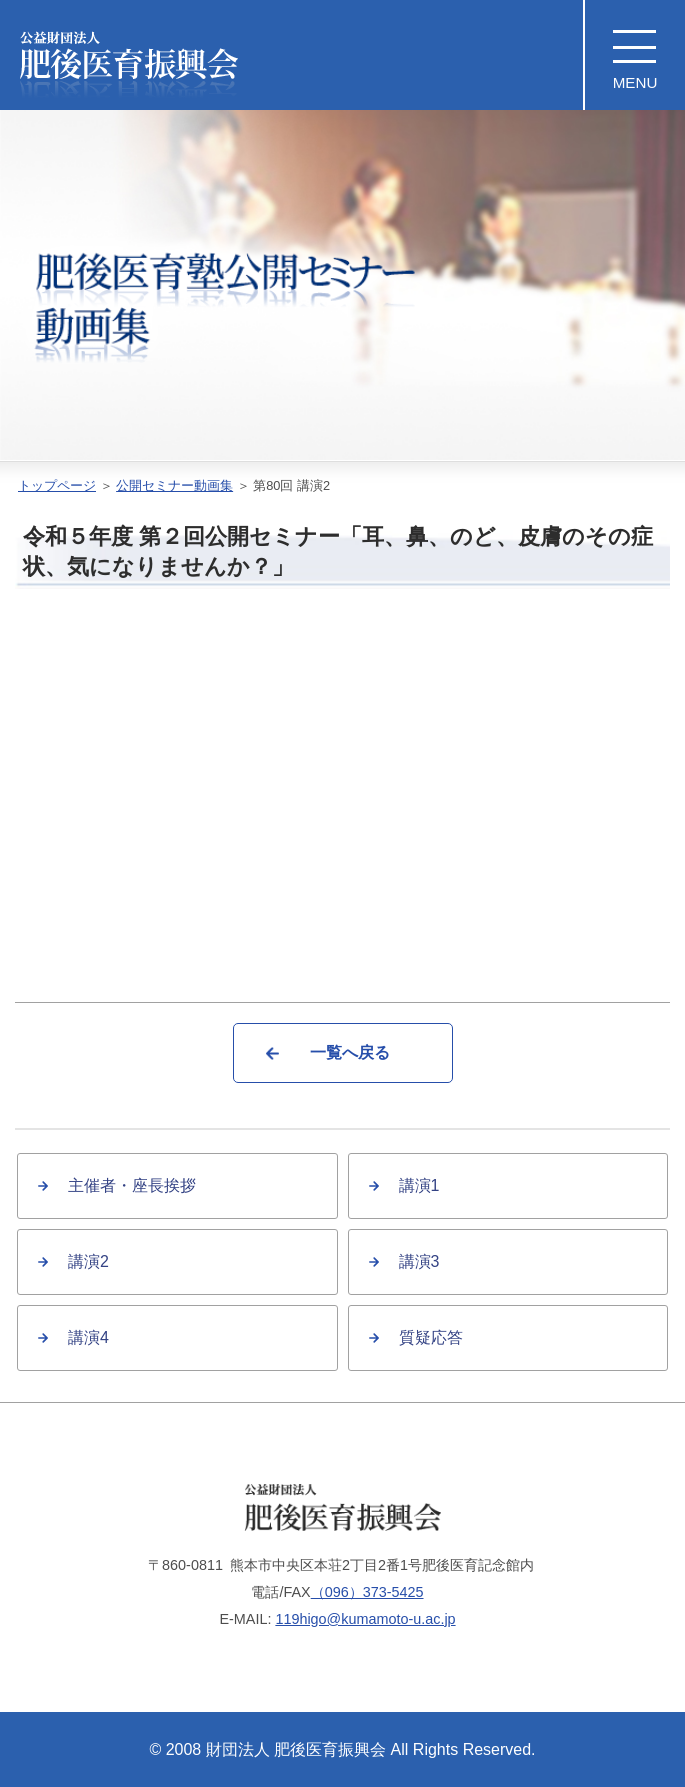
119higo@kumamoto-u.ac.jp (365, 1619)
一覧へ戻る (350, 1052)
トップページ (57, 485)
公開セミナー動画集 (174, 485)
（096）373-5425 (367, 1592)
